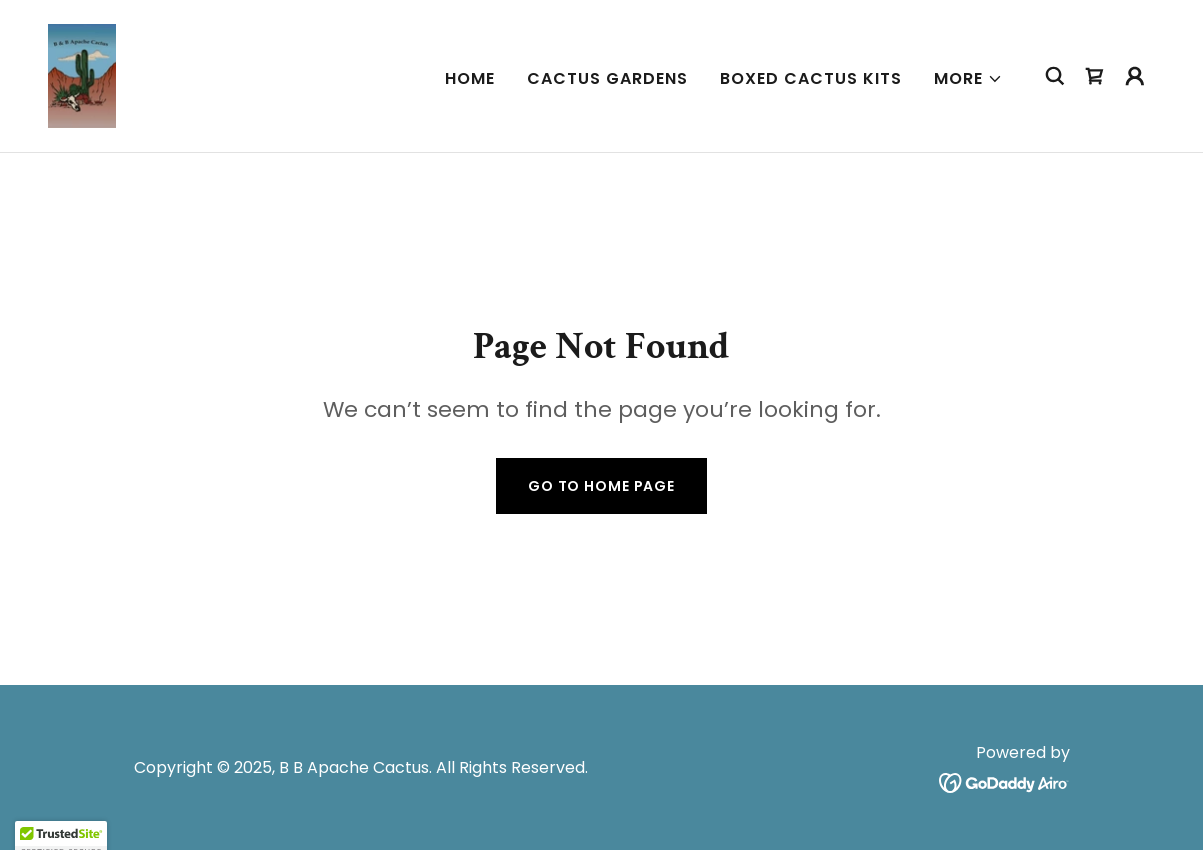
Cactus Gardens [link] (607, 78)
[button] (968, 79)
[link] (82, 74)
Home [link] (470, 78)
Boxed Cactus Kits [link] (811, 78)
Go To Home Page (601, 486)
